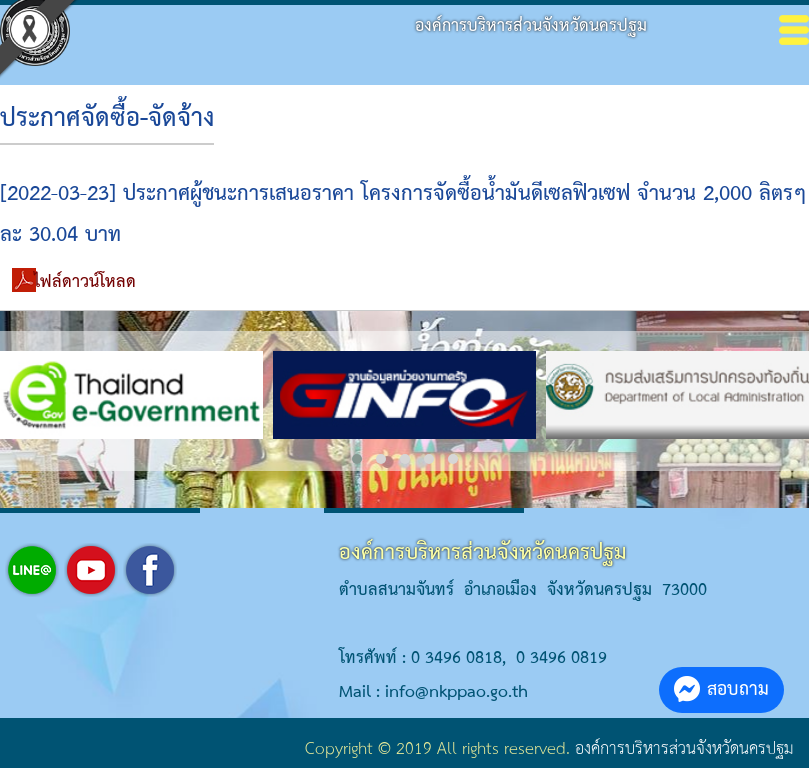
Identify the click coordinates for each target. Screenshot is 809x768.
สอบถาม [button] (721, 689)
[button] (357, 459)
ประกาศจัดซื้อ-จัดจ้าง (107, 119)
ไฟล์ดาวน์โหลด (85, 282)
